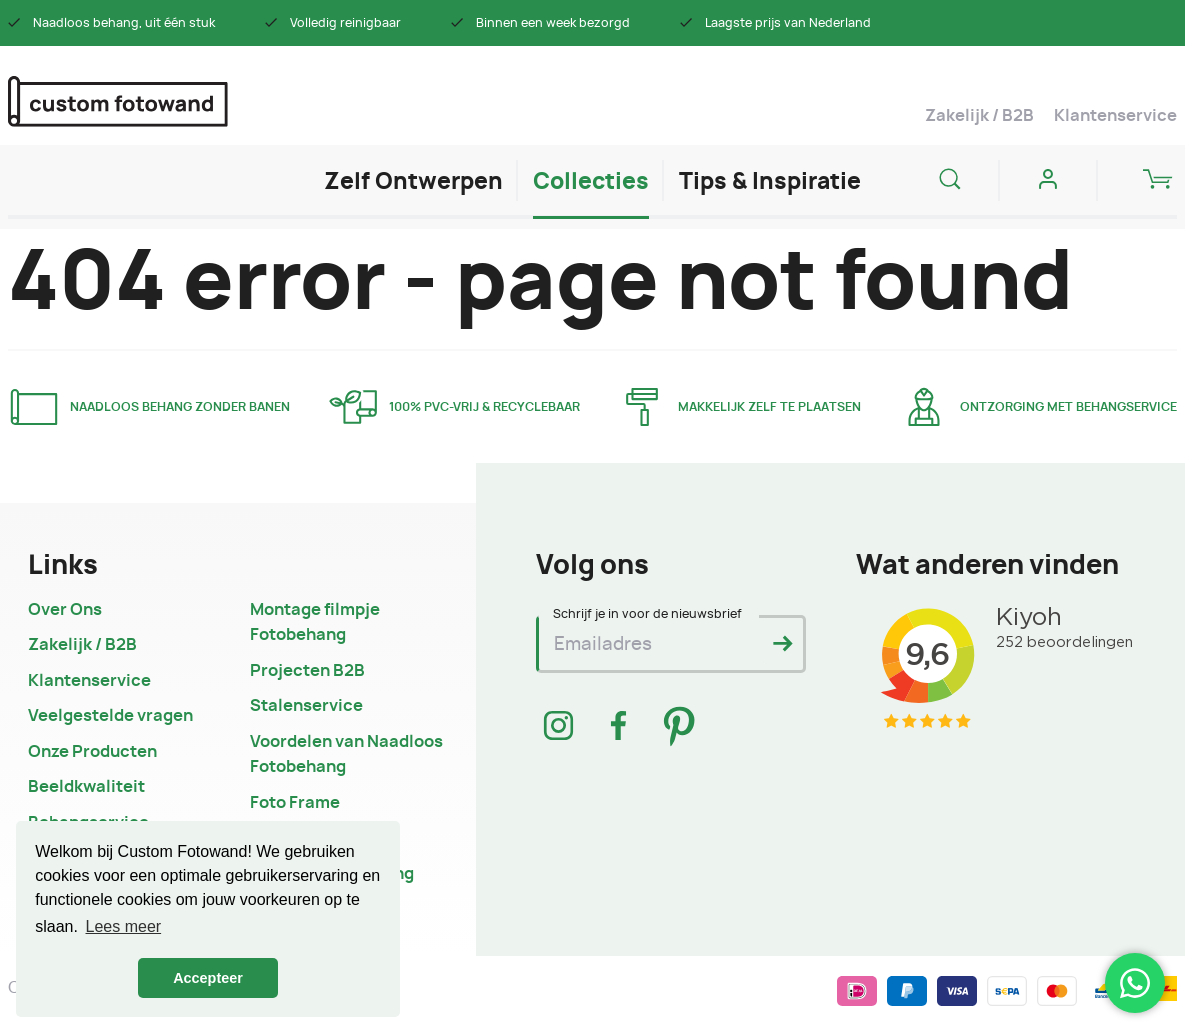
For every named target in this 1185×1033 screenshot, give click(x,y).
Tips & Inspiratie (770, 182)
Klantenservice (1115, 116)
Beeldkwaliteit (86, 787)
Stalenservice (306, 706)
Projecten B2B (307, 671)
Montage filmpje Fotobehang (315, 623)
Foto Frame (295, 803)
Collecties (591, 182)
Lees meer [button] (124, 926)
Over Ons (65, 610)
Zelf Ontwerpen (413, 182)
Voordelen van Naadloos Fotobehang (346, 755)
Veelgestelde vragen (110, 716)
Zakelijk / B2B (979, 116)
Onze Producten (92, 752)
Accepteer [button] (208, 978)
